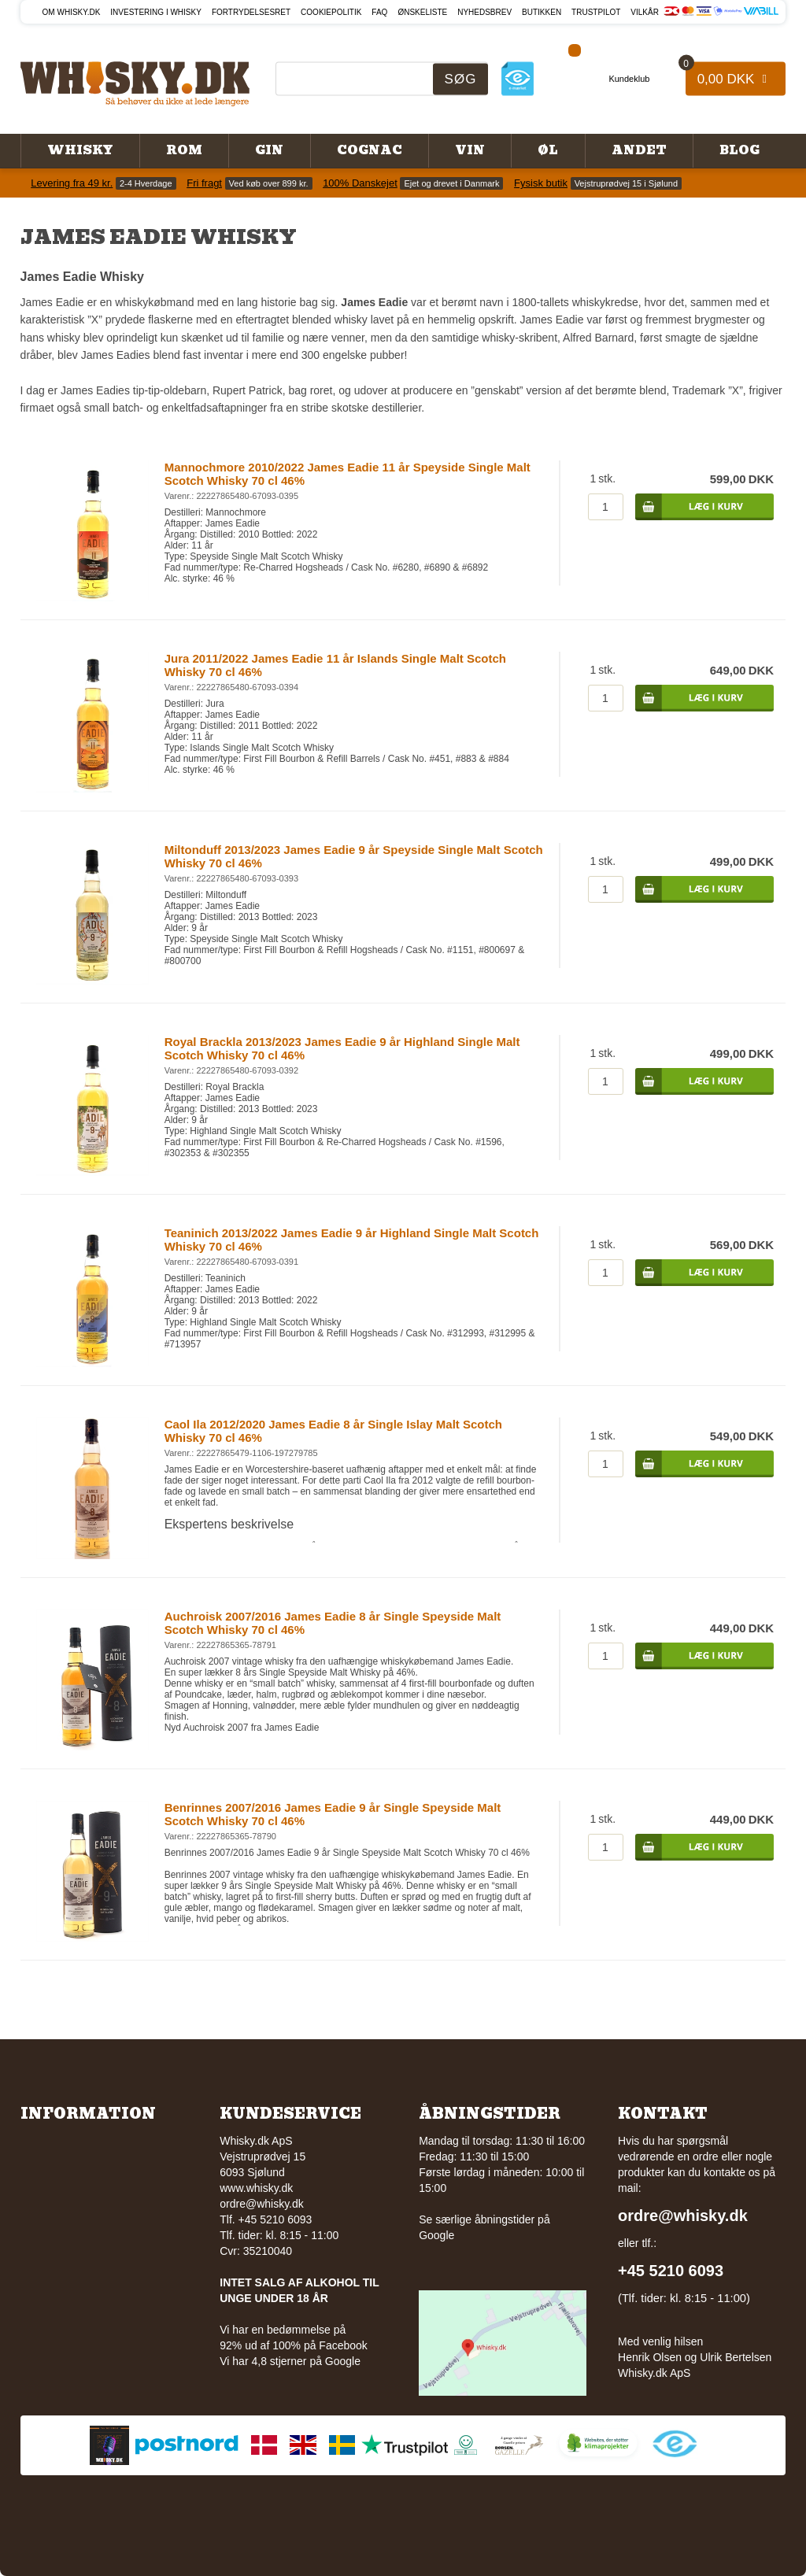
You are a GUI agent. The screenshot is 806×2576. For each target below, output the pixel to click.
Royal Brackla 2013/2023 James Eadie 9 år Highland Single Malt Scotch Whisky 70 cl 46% (342, 1048)
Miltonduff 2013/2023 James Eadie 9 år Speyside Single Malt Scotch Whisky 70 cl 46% (354, 856)
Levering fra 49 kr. (72, 183)
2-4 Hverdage (146, 183)
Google (436, 2235)
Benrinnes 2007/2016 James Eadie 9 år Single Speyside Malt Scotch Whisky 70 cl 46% (333, 1814)
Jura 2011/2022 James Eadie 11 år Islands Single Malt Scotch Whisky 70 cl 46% (335, 665)
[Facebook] (574, 47)
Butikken (541, 12)
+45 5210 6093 (670, 2270)
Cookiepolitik (331, 12)
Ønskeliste (422, 12)
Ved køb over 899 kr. (269, 183)
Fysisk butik (541, 183)
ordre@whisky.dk (262, 2203)
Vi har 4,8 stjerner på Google (290, 2361)
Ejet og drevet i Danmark (451, 183)
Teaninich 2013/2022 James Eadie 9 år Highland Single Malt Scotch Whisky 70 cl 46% (352, 1239)
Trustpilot (595, 12)
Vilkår (644, 12)
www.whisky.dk (256, 2188)
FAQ (379, 12)
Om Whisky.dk (72, 12)
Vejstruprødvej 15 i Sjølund (626, 183)
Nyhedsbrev (484, 12)
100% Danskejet (360, 183)
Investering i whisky (156, 12)
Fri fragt (204, 183)
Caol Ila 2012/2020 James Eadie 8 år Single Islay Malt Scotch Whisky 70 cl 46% (333, 1430)
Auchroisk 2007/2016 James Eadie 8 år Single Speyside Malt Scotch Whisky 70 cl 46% (333, 1623)
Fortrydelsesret (251, 12)
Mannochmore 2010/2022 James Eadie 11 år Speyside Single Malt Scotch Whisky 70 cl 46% (348, 473)
